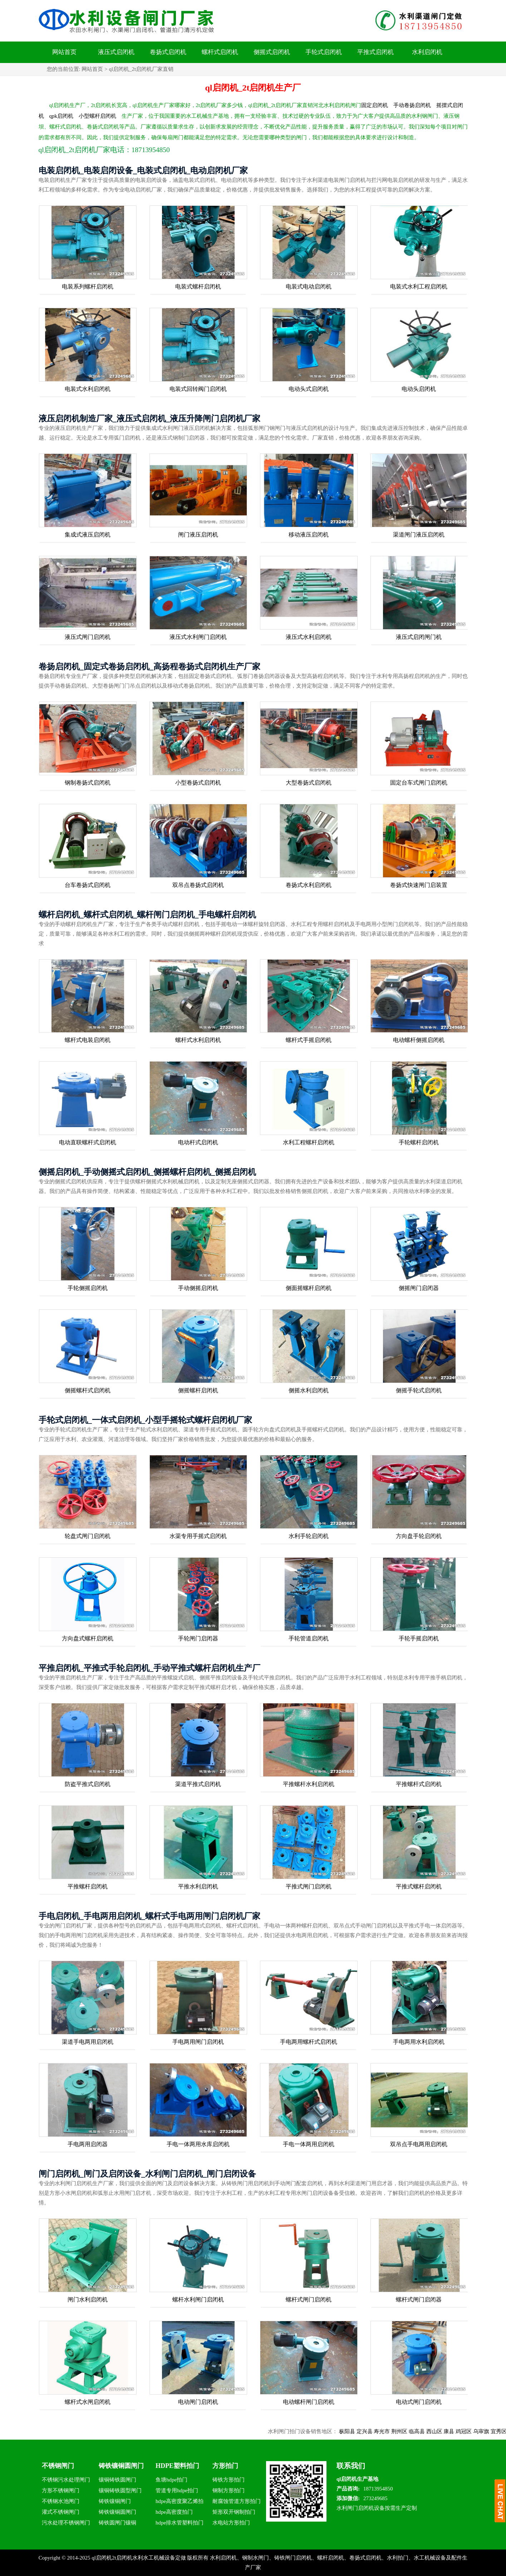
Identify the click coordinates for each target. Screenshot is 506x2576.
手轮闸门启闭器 (198, 1638)
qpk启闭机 (61, 116)
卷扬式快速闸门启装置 (418, 885)
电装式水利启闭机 (87, 389)
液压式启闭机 (116, 52)
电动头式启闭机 (309, 389)
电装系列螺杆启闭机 (87, 286)
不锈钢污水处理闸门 (66, 2480)
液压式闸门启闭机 (87, 637)
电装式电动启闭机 (308, 286)
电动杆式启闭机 (198, 1142)
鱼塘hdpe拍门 (171, 2480)
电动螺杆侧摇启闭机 (418, 1040)
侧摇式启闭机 (272, 52)
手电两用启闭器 (88, 2144)
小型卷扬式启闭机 (198, 783)
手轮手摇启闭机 (419, 1638)
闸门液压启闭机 (198, 535)
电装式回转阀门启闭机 (198, 389)
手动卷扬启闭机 (412, 105)
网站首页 (64, 52)
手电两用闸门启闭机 (198, 2042)
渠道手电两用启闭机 (87, 2042)
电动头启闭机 (419, 389)
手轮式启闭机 (323, 52)
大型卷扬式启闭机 (308, 783)
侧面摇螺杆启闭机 (308, 1288)
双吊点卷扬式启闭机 (198, 885)
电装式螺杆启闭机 (198, 286)
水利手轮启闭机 (309, 1536)
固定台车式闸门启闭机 (418, 783)
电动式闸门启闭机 (419, 2402)
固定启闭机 (374, 105)
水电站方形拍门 (231, 2523)
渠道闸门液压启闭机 (418, 535)
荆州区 (419, 2431)
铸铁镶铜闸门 (115, 2501)
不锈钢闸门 (58, 2465)
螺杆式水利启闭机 (198, 1040)
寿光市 (401, 2431)
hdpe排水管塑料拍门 (179, 2523)
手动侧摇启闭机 (198, 1288)
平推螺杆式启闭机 (419, 1784)
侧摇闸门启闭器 (419, 1288)
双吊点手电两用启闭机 (418, 2144)
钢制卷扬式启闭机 (87, 783)
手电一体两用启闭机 (308, 2144)
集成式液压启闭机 (87, 535)
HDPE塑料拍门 (177, 2465)
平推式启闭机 (375, 52)
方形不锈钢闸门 (60, 2490)
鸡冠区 (483, 2431)
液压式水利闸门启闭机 (198, 637)
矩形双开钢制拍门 (233, 2512)
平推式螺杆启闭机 (419, 1886)
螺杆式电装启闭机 (87, 1040)
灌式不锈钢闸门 (60, 2512)
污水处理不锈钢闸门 (66, 2523)
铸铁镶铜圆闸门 (121, 2465)
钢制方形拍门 (228, 2490)
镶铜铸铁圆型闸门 (120, 2490)
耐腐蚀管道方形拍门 (236, 2501)
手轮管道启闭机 (309, 1638)
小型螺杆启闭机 (97, 116)
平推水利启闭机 (198, 1886)
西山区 (454, 2431)
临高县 (436, 2431)
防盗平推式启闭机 (87, 1784)
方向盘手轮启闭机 (419, 1536)
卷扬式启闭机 (168, 52)
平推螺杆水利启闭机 (308, 1784)
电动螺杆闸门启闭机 (308, 2402)
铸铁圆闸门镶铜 (117, 2523)
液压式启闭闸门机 (419, 637)
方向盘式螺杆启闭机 (87, 1638)
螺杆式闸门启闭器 (419, 2299)
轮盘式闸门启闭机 (87, 1536)
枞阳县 (366, 2431)
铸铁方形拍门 (228, 2480)
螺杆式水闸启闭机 (87, 2402)
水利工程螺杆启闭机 (308, 1142)
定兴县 (384, 2431)
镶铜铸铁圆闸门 (117, 2480)
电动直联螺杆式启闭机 (87, 1142)
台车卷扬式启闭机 (87, 885)
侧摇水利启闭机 (309, 1390)
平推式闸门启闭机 (308, 1886)
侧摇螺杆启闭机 (198, 1390)
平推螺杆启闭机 (88, 1886)
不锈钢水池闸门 (60, 2501)
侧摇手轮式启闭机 (419, 1390)
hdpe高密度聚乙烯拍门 (179, 2502)
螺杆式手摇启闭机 (308, 1040)
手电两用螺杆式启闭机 (308, 2042)
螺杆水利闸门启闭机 (198, 2299)
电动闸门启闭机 (198, 2402)
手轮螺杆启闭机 (419, 1142)
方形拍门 (225, 2465)
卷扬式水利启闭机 (308, 885)
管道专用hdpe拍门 (177, 2490)
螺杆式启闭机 (220, 52)
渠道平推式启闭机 (198, 1784)
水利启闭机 (427, 52)
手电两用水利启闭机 (418, 2042)
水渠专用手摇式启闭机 (198, 1536)
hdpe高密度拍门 (174, 2512)
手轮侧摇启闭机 (88, 1288)
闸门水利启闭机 (88, 2299)
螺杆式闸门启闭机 (308, 2299)
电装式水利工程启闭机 (418, 286)
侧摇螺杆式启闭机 (87, 1390)
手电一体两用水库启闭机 (198, 2144)
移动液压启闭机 (309, 535)
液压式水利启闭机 (308, 637)
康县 (468, 2431)
